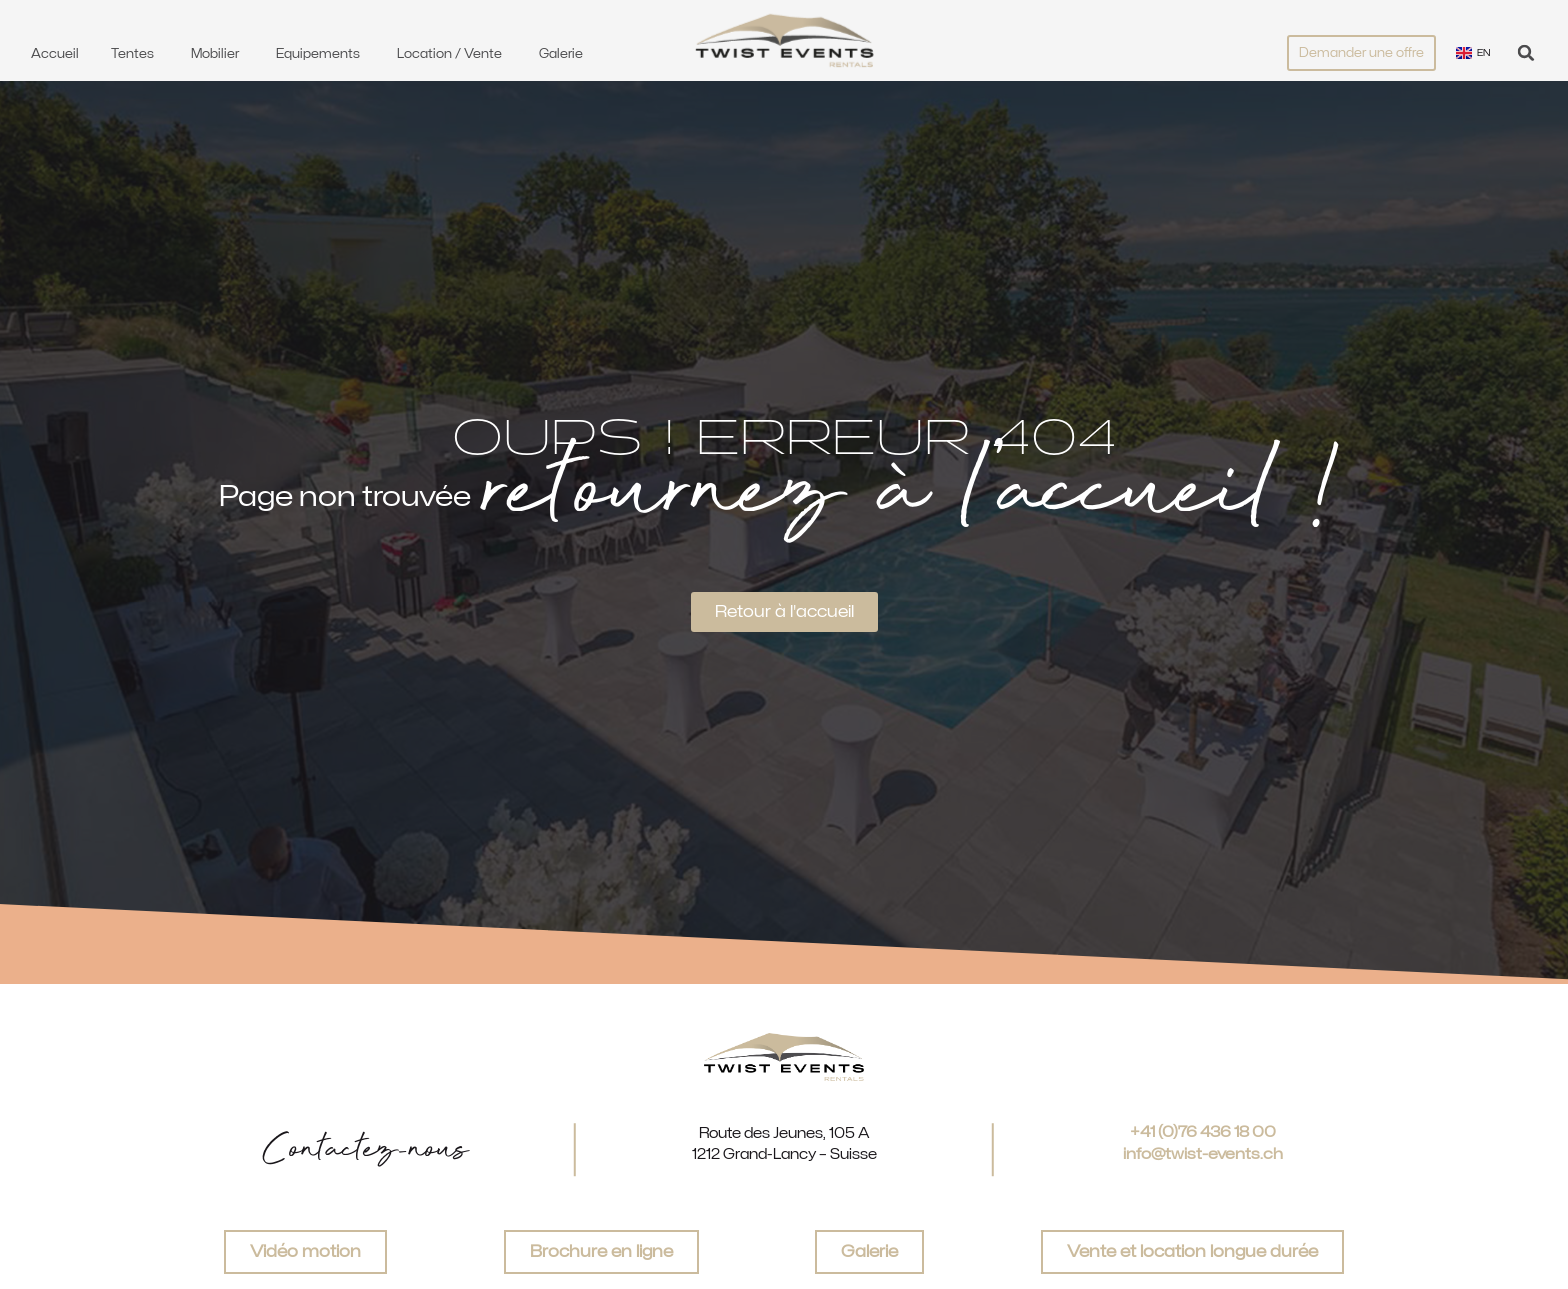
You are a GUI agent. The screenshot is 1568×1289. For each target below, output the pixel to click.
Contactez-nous (365, 1150)
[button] (1526, 52)
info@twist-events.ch (1203, 1154)
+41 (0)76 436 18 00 (1203, 1132)
